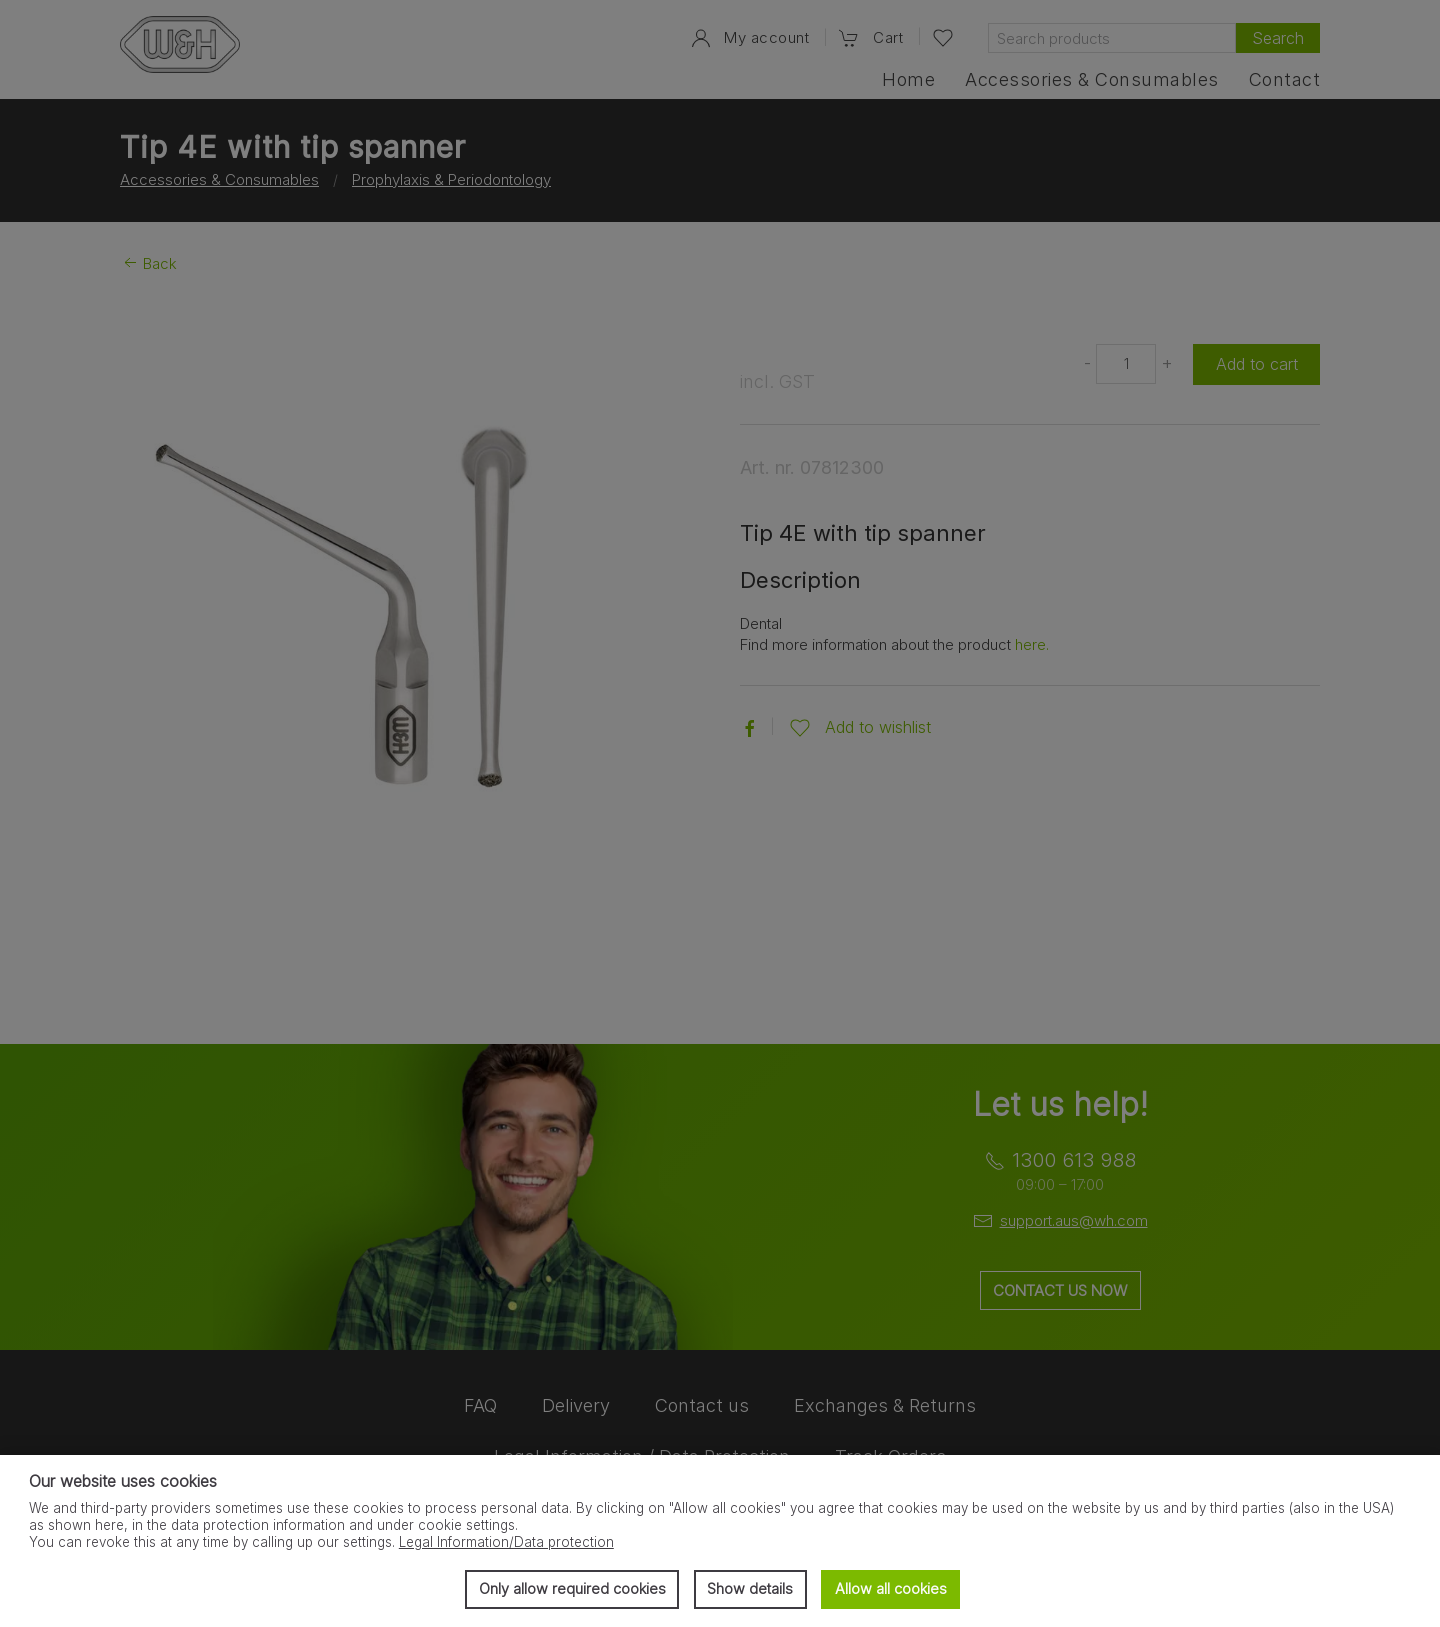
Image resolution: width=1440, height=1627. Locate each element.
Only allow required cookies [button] (572, 1588)
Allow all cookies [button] (891, 1588)
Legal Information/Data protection (506, 1542)
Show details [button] (750, 1588)
